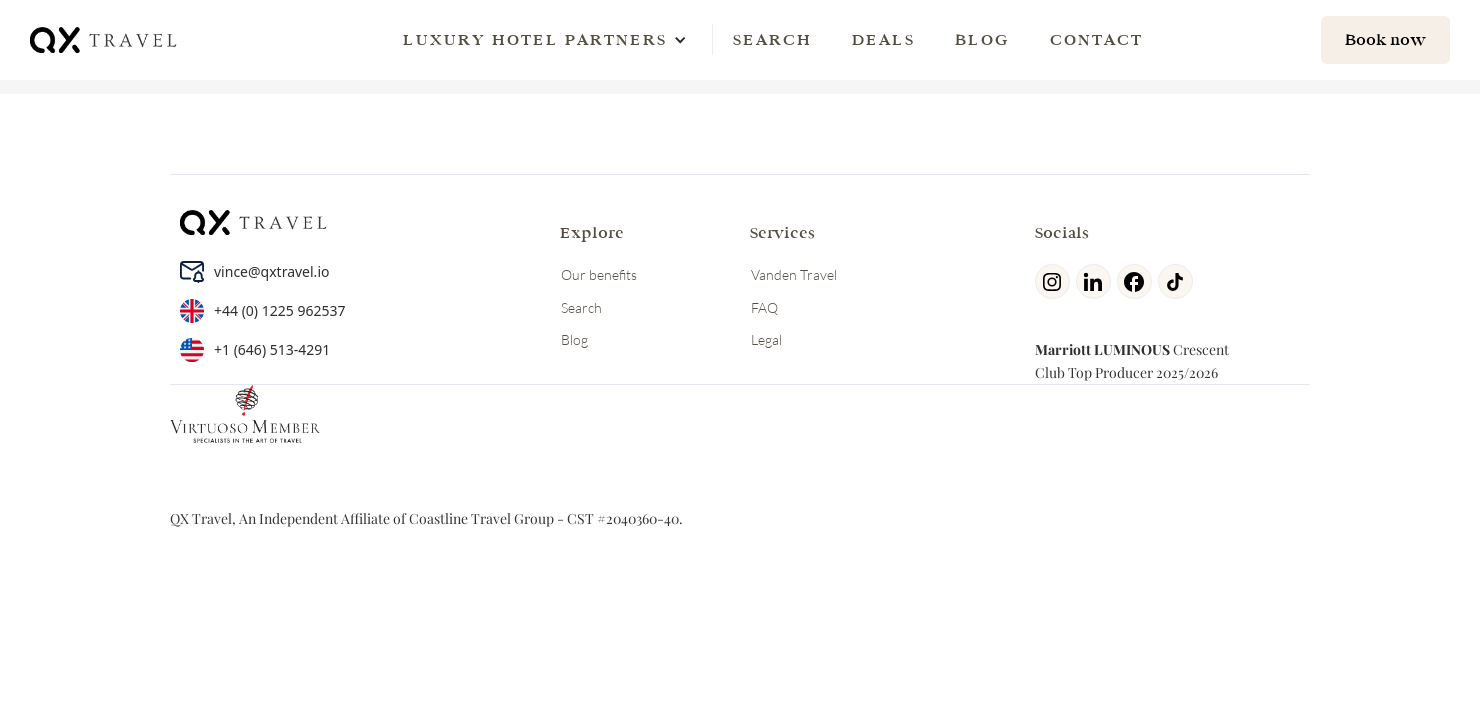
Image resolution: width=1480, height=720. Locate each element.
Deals (883, 39)
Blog (982, 39)
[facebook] (1137, 281)
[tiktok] (1178, 281)
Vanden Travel (794, 274)
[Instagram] (1055, 281)
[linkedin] (1096, 281)
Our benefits (599, 274)
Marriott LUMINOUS (1102, 349)
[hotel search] (1385, 40)
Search (772, 39)
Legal (766, 339)
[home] (105, 39)
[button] (535, 40)
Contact (1096, 39)
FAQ (764, 307)
